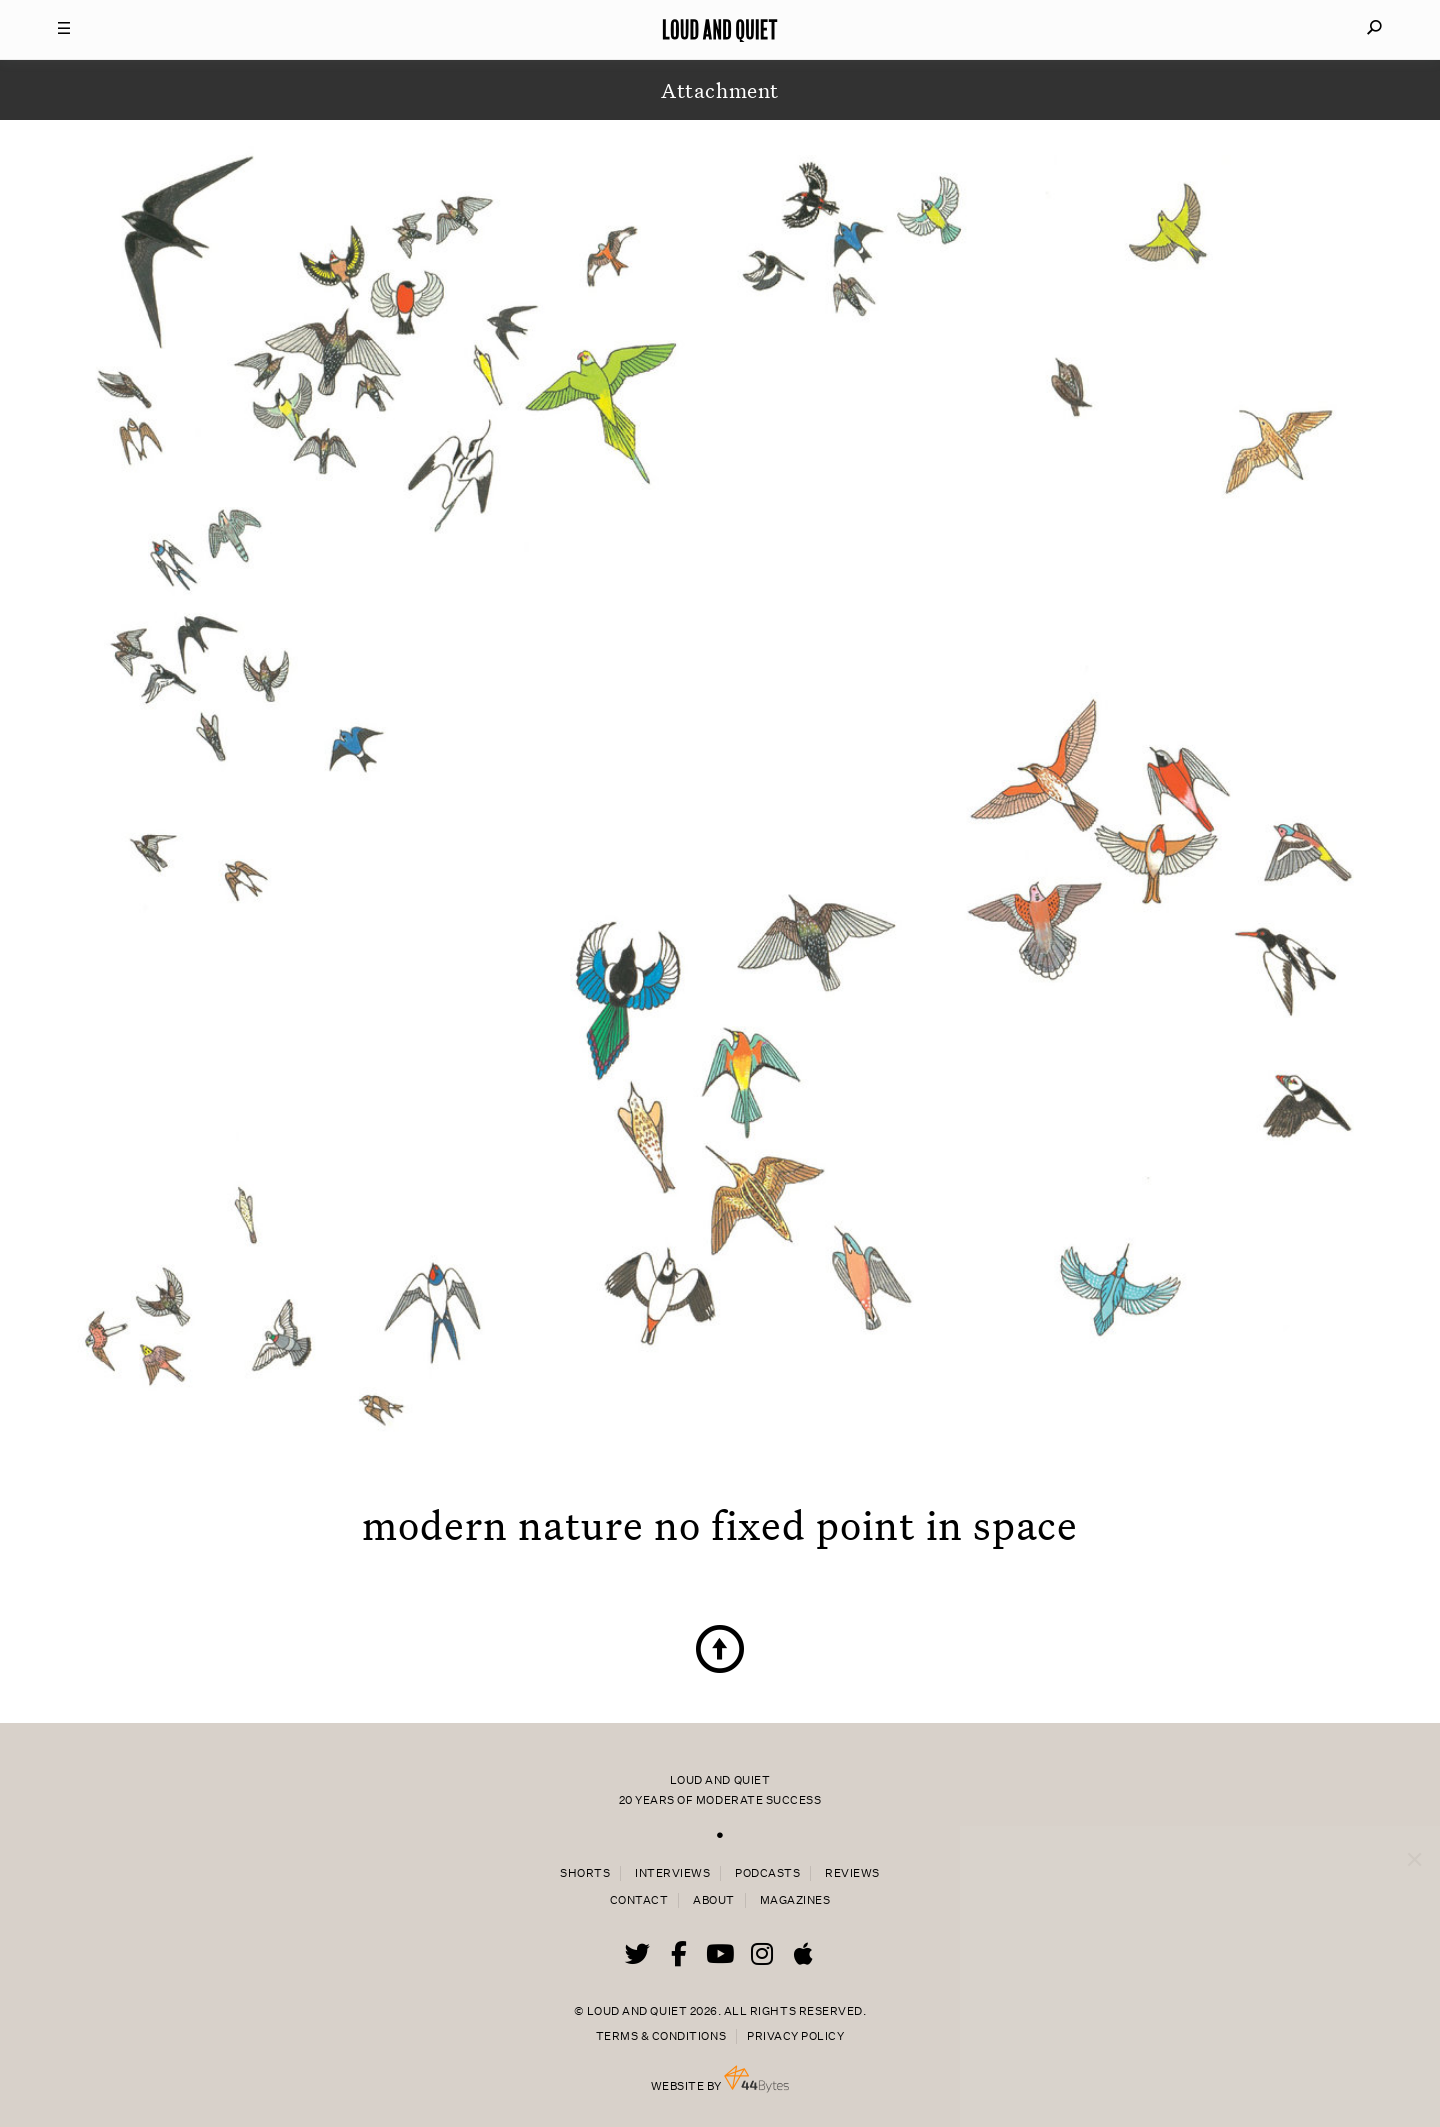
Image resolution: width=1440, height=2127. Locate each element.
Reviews (852, 1873)
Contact (639, 1900)
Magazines (795, 1900)
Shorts (585, 1873)
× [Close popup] (1414, 1840)
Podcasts (767, 1873)
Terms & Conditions (661, 2036)
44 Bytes (756, 2079)
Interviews (672, 1873)
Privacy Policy (795, 2036)
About (714, 1900)
